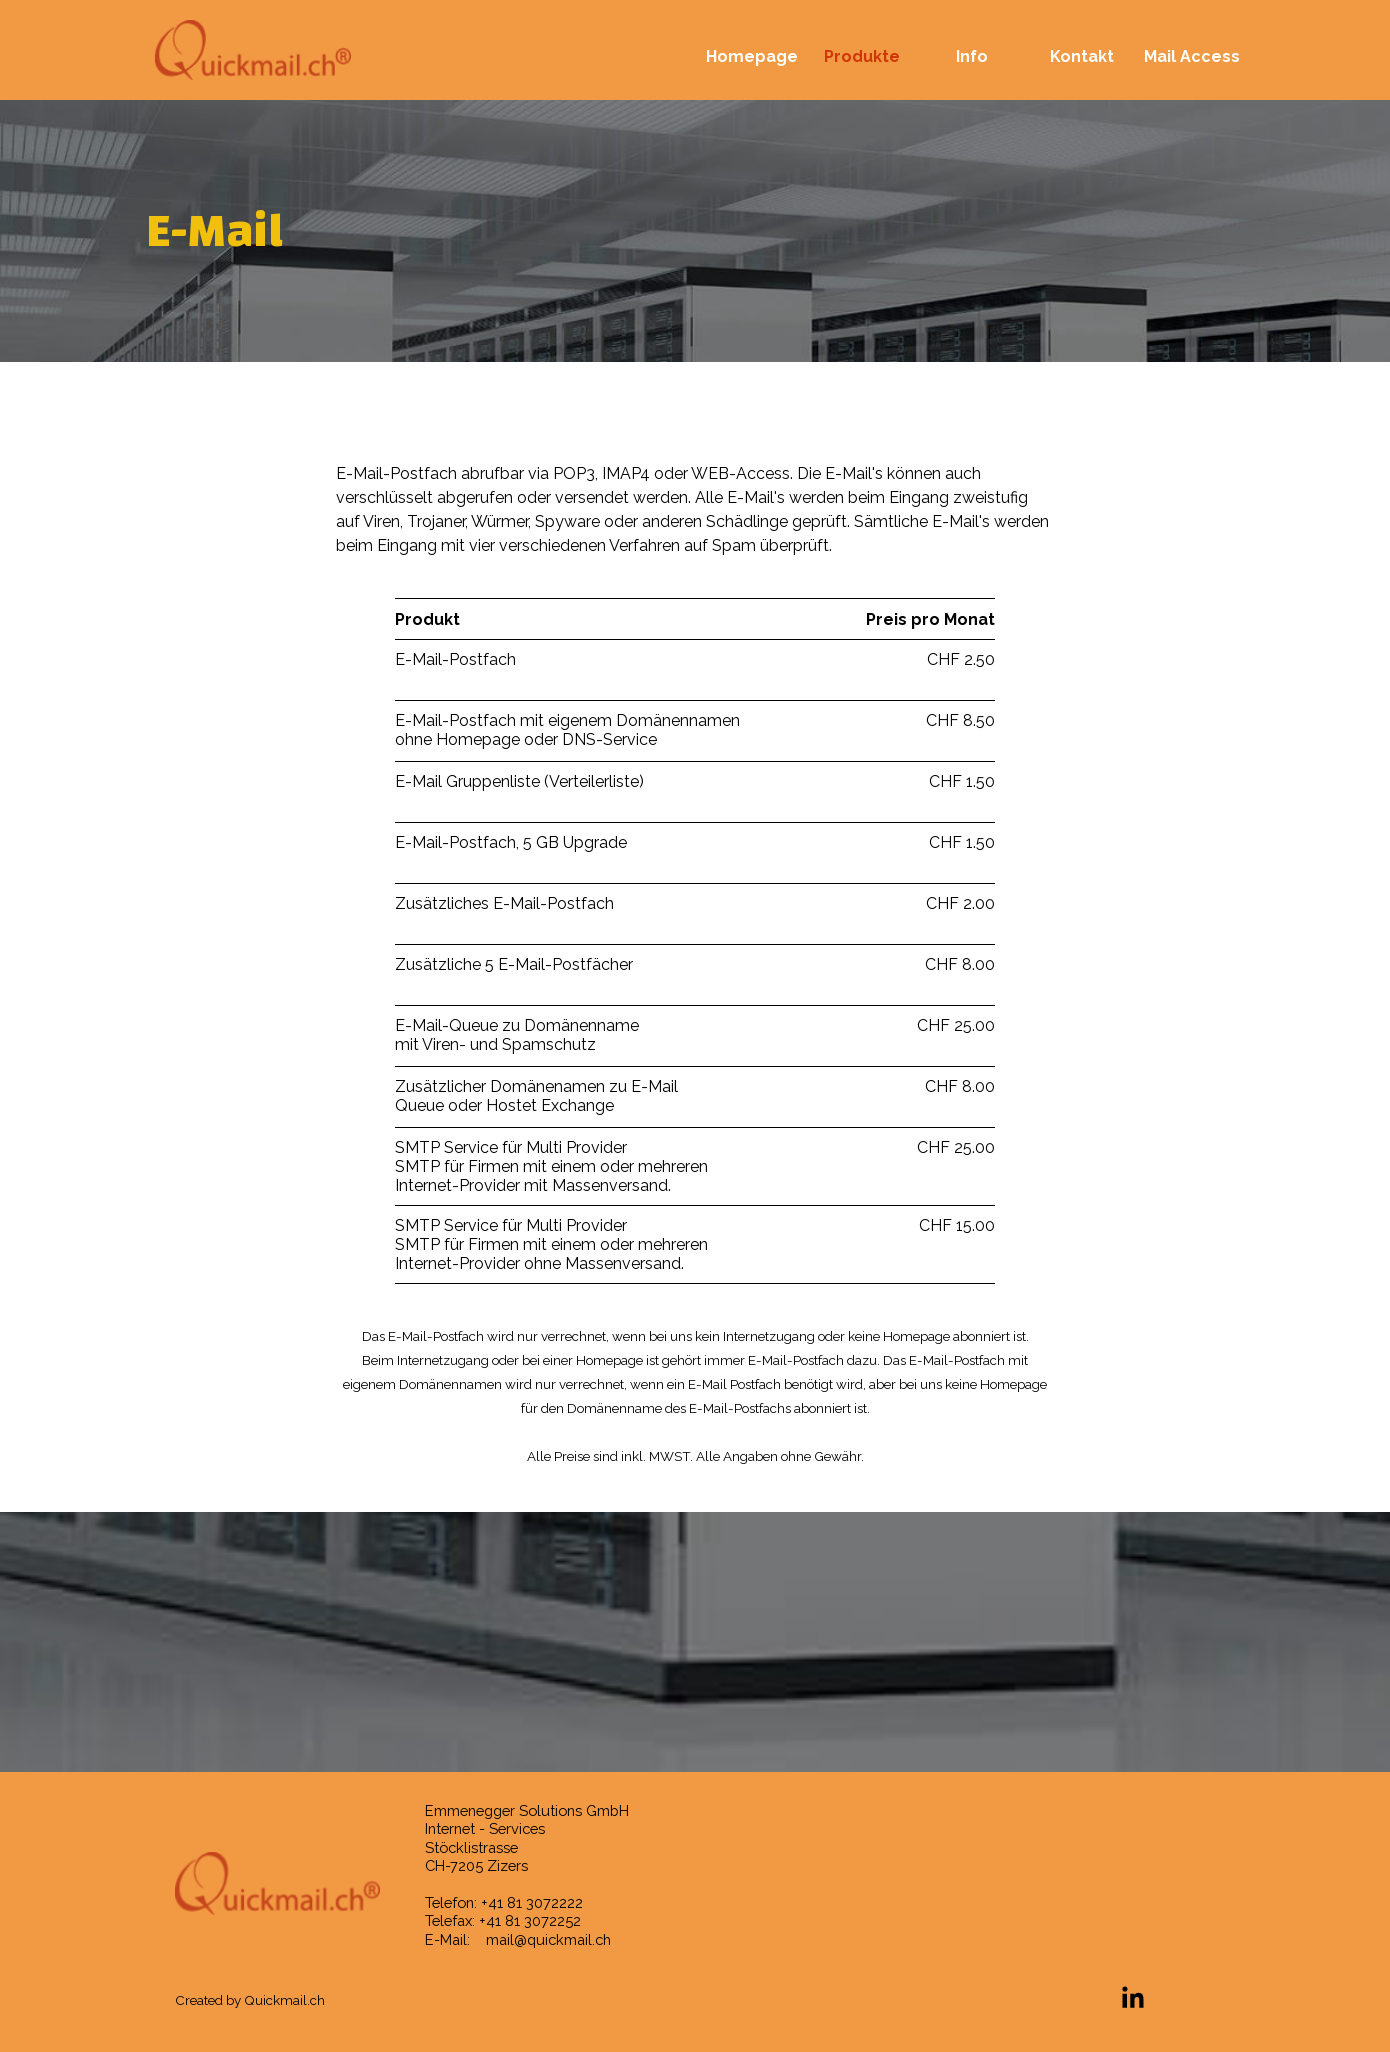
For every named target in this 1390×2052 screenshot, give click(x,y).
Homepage (752, 56)
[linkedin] (1133, 1997)
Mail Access (1192, 56)
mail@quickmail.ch (548, 1939)
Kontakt (1082, 56)
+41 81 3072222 (532, 1902)
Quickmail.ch (284, 2000)
